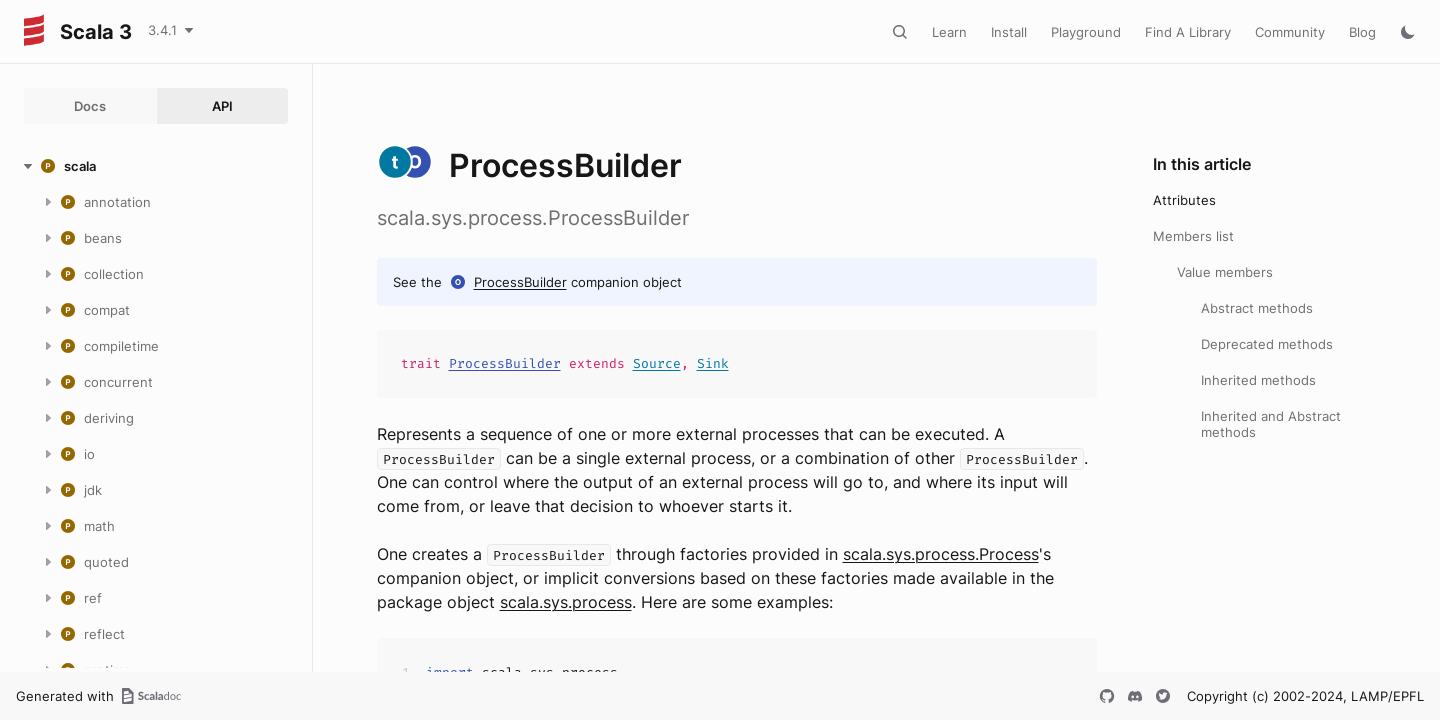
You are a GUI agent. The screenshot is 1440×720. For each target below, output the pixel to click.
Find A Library (1188, 32)
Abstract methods (1257, 308)
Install (1009, 32)
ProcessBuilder (520, 282)
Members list (1193, 236)
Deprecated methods (1267, 344)
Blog (1362, 32)
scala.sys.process (566, 602)
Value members (1225, 272)
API (222, 106)
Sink (713, 363)
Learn (949, 32)
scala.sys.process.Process (941, 554)
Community (1290, 32)
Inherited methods (1258, 380)
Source (657, 363)
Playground (1086, 32)
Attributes (1184, 200)
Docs (90, 106)
